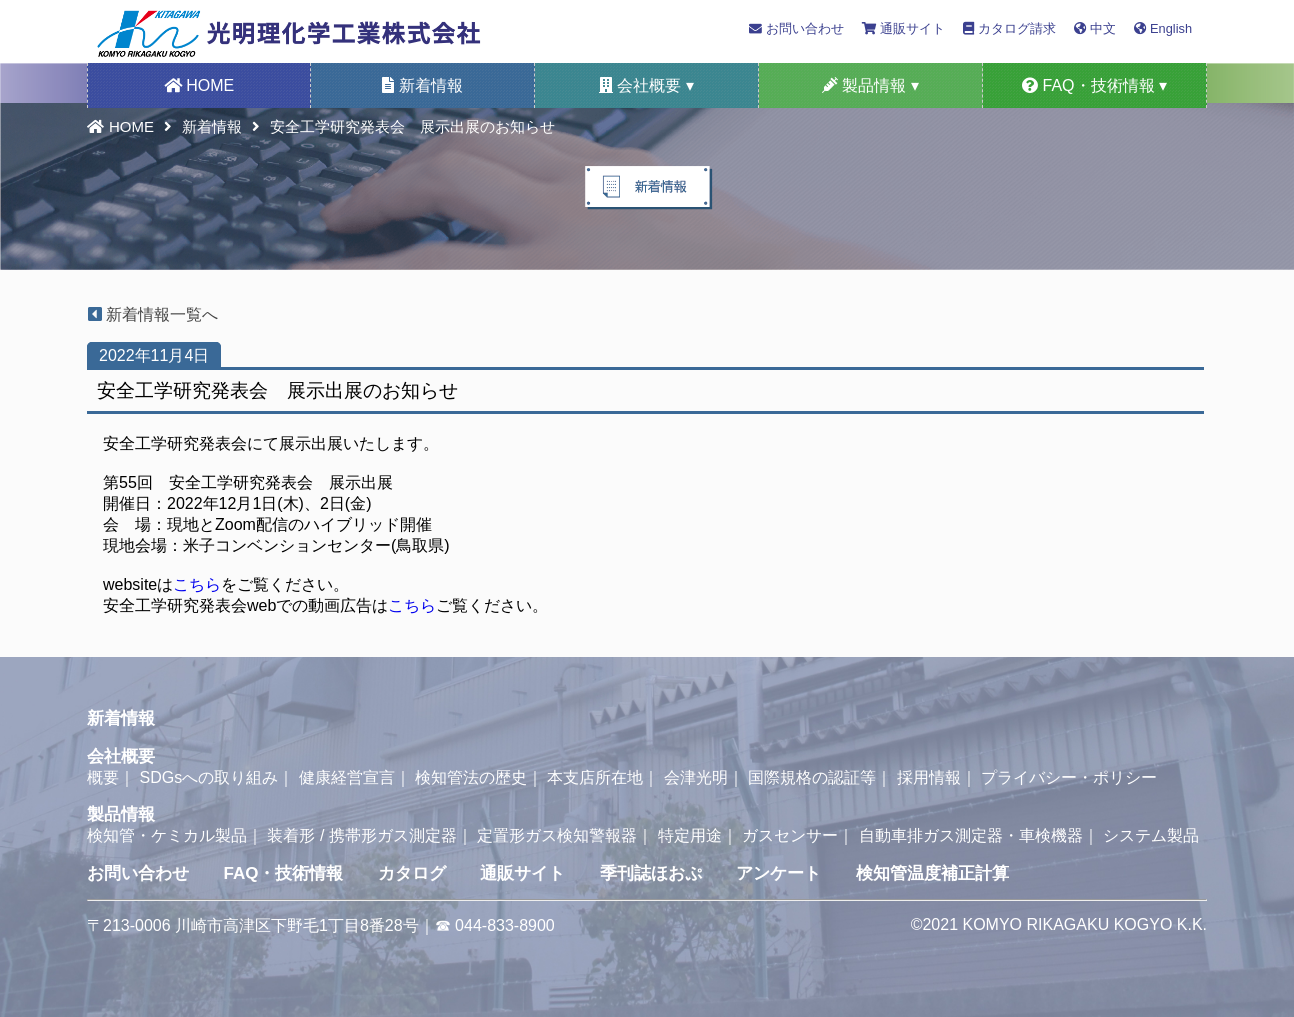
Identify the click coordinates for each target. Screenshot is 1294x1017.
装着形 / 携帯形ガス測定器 (361, 835)
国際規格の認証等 (812, 777)
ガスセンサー (790, 835)
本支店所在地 (595, 777)
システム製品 (1151, 835)
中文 (1095, 28)
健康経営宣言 (347, 777)
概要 (103, 777)
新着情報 (422, 85)
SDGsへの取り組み (208, 777)
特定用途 (690, 835)
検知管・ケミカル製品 (167, 835)
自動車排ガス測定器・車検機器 (971, 835)
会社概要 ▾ (646, 85)
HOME (199, 85)
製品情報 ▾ (870, 85)
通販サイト (903, 28)
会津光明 (696, 777)
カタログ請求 (1009, 28)
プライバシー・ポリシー (1069, 777)
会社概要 (121, 756)
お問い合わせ (796, 28)
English (1163, 28)
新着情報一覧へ (145, 314)
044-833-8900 (505, 925)
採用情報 (929, 777)
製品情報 (121, 814)
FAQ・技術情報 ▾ (1094, 85)
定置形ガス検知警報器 (557, 835)
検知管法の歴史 (471, 777)
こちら (197, 584)
